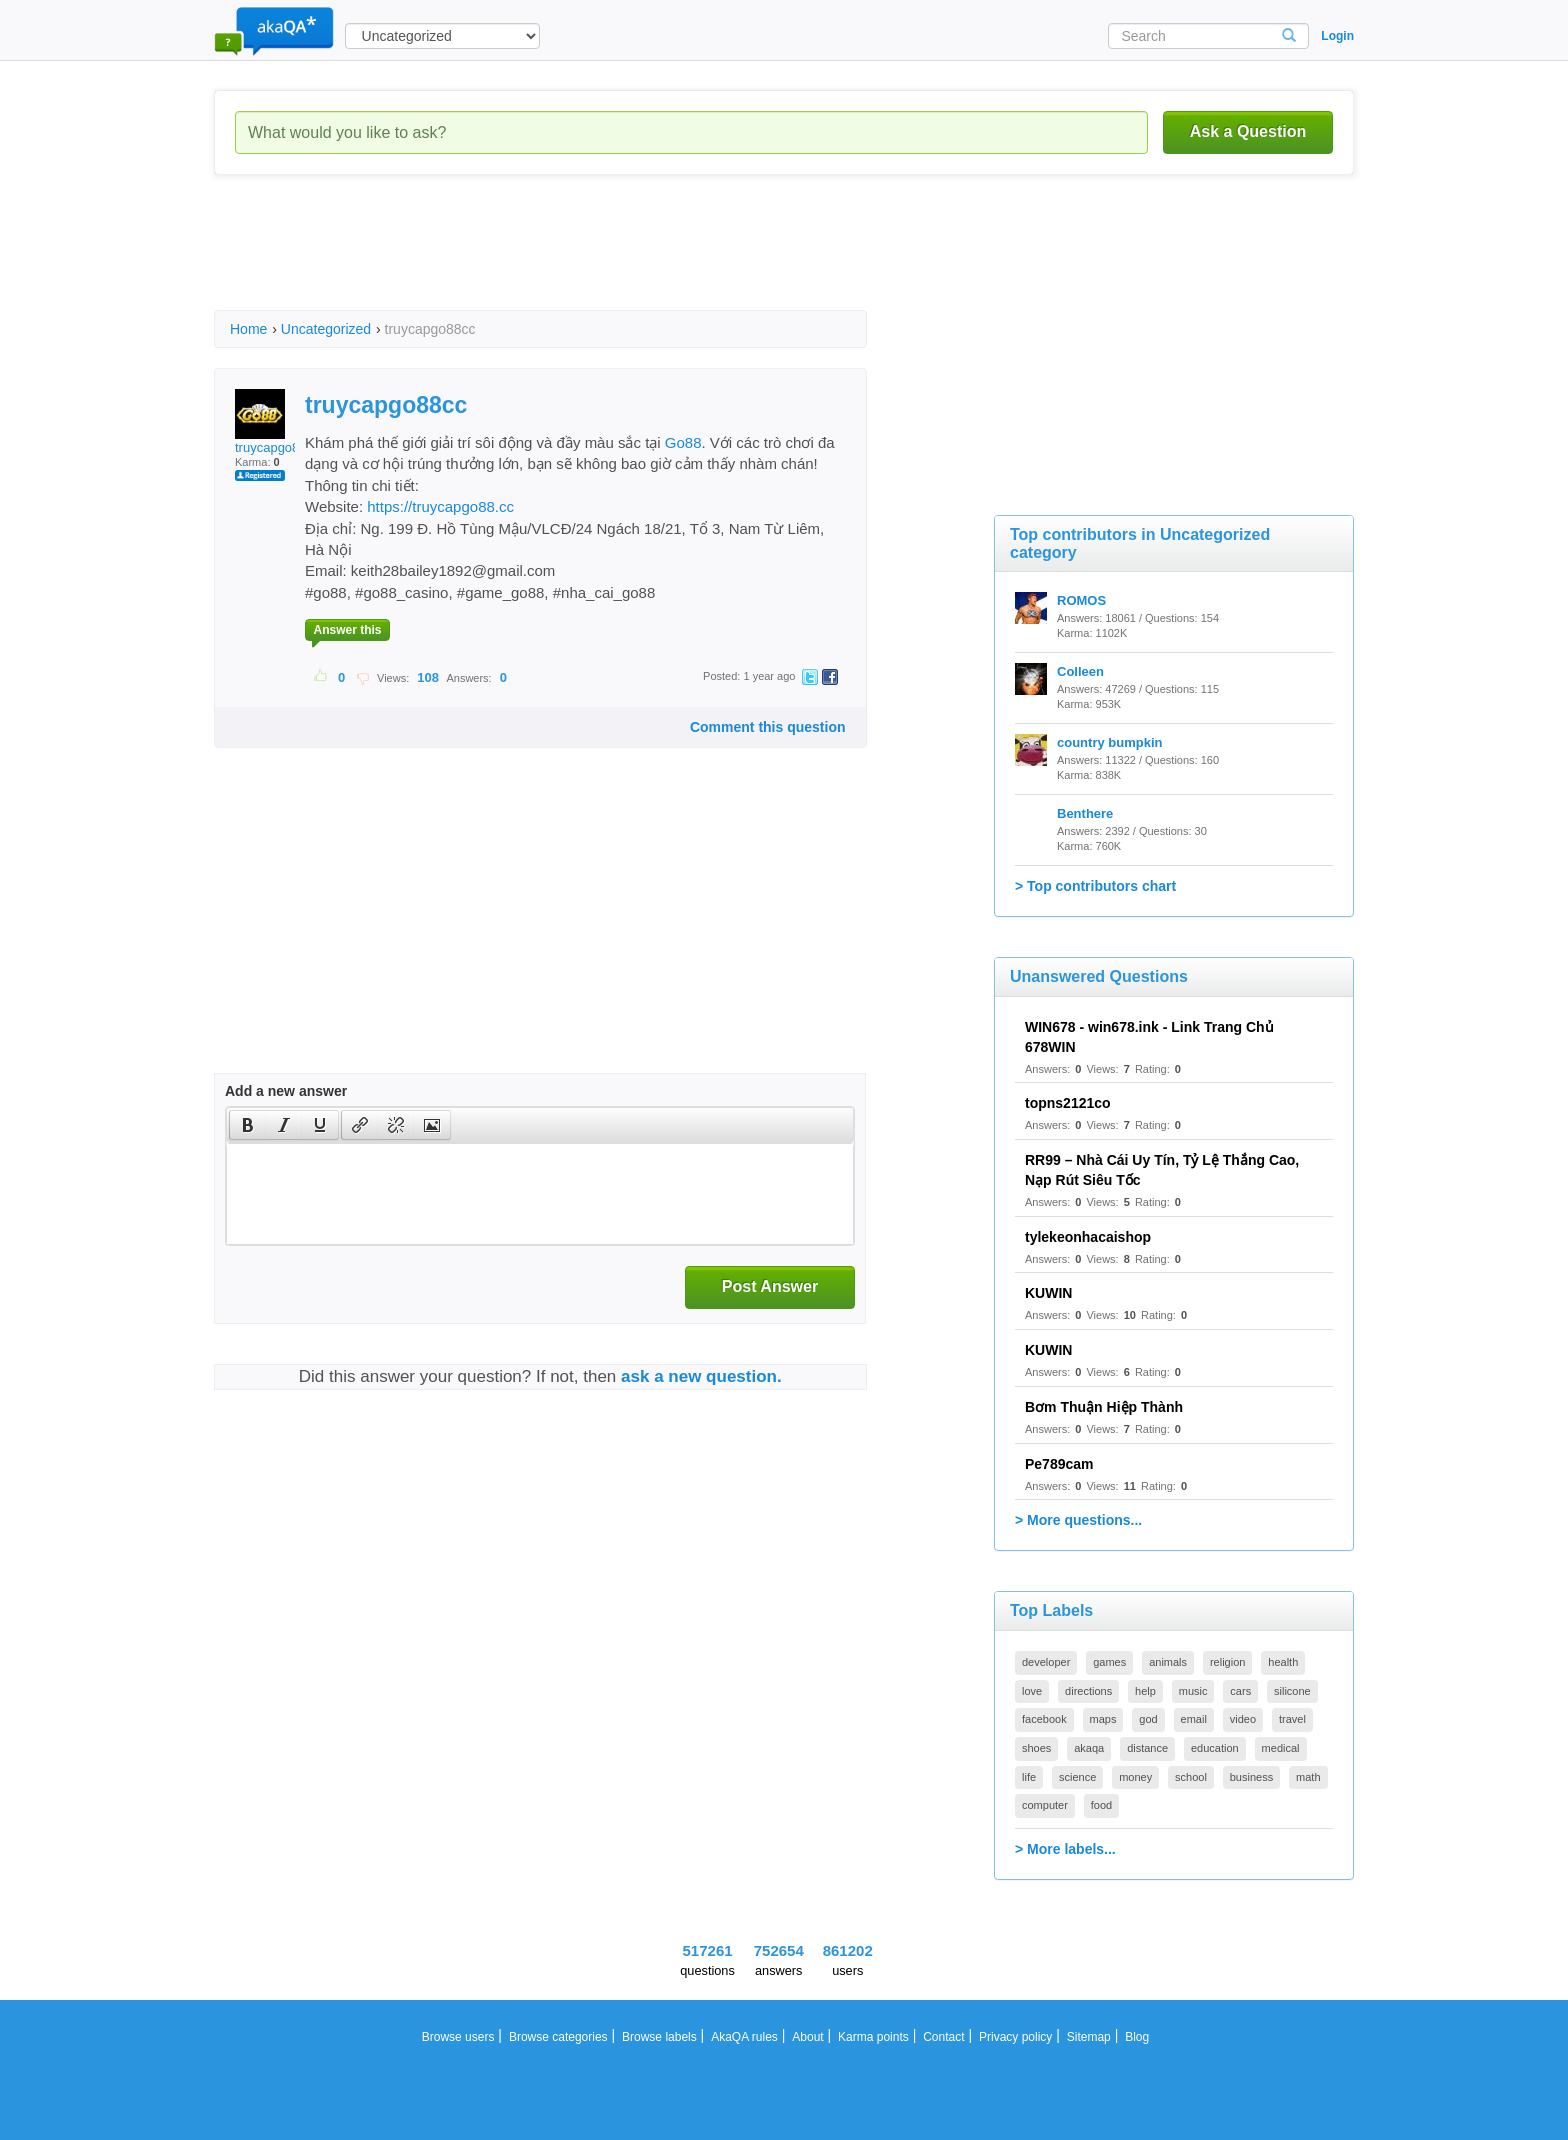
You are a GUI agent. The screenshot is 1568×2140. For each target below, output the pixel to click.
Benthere (1085, 813)
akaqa (1089, 1748)
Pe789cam (1059, 1464)
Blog (1137, 2037)
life (1029, 1777)
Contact (943, 2037)
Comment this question (768, 727)
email (1194, 1719)
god (1148, 1719)
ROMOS (1081, 600)
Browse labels (659, 2037)
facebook (1044, 1719)
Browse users (458, 2037)
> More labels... (1065, 1849)
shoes (1036, 1748)
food (1101, 1805)
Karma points (873, 2037)
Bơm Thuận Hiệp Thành (1104, 1407)
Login (1337, 36)
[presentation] (248, 1125)
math (1308, 1777)
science (1077, 1777)
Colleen (1080, 671)
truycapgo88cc (277, 422)
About (807, 2037)
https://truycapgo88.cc (440, 506)
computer (1045, 1805)
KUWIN (1048, 1293)
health (1283, 1662)
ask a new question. (701, 1376)
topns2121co (1068, 1103)
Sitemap (1089, 2037)
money (1135, 1777)
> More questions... (1078, 1520)
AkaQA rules (744, 2037)
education (1215, 1748)
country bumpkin (1109, 742)
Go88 (683, 442)
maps (1103, 1719)
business (1251, 1777)
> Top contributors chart (1095, 886)
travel (1292, 1719)
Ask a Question (1248, 131)
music (1193, 1691)
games (1109, 1662)
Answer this (347, 630)
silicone (1292, 1691)
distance (1147, 1748)
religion (1227, 1662)
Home (248, 329)
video (1243, 1719)
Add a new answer (286, 1091)
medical (1281, 1748)
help (1145, 1691)
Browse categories (558, 2037)
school (1191, 1777)
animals (1168, 1662)
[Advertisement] (578, 260)
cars (1240, 1691)
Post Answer (770, 1286)
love (1032, 1691)
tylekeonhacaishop (1088, 1237)
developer (1046, 1662)
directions (1088, 1691)
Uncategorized (326, 329)
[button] (247, 1125)
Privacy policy (1015, 2037)
